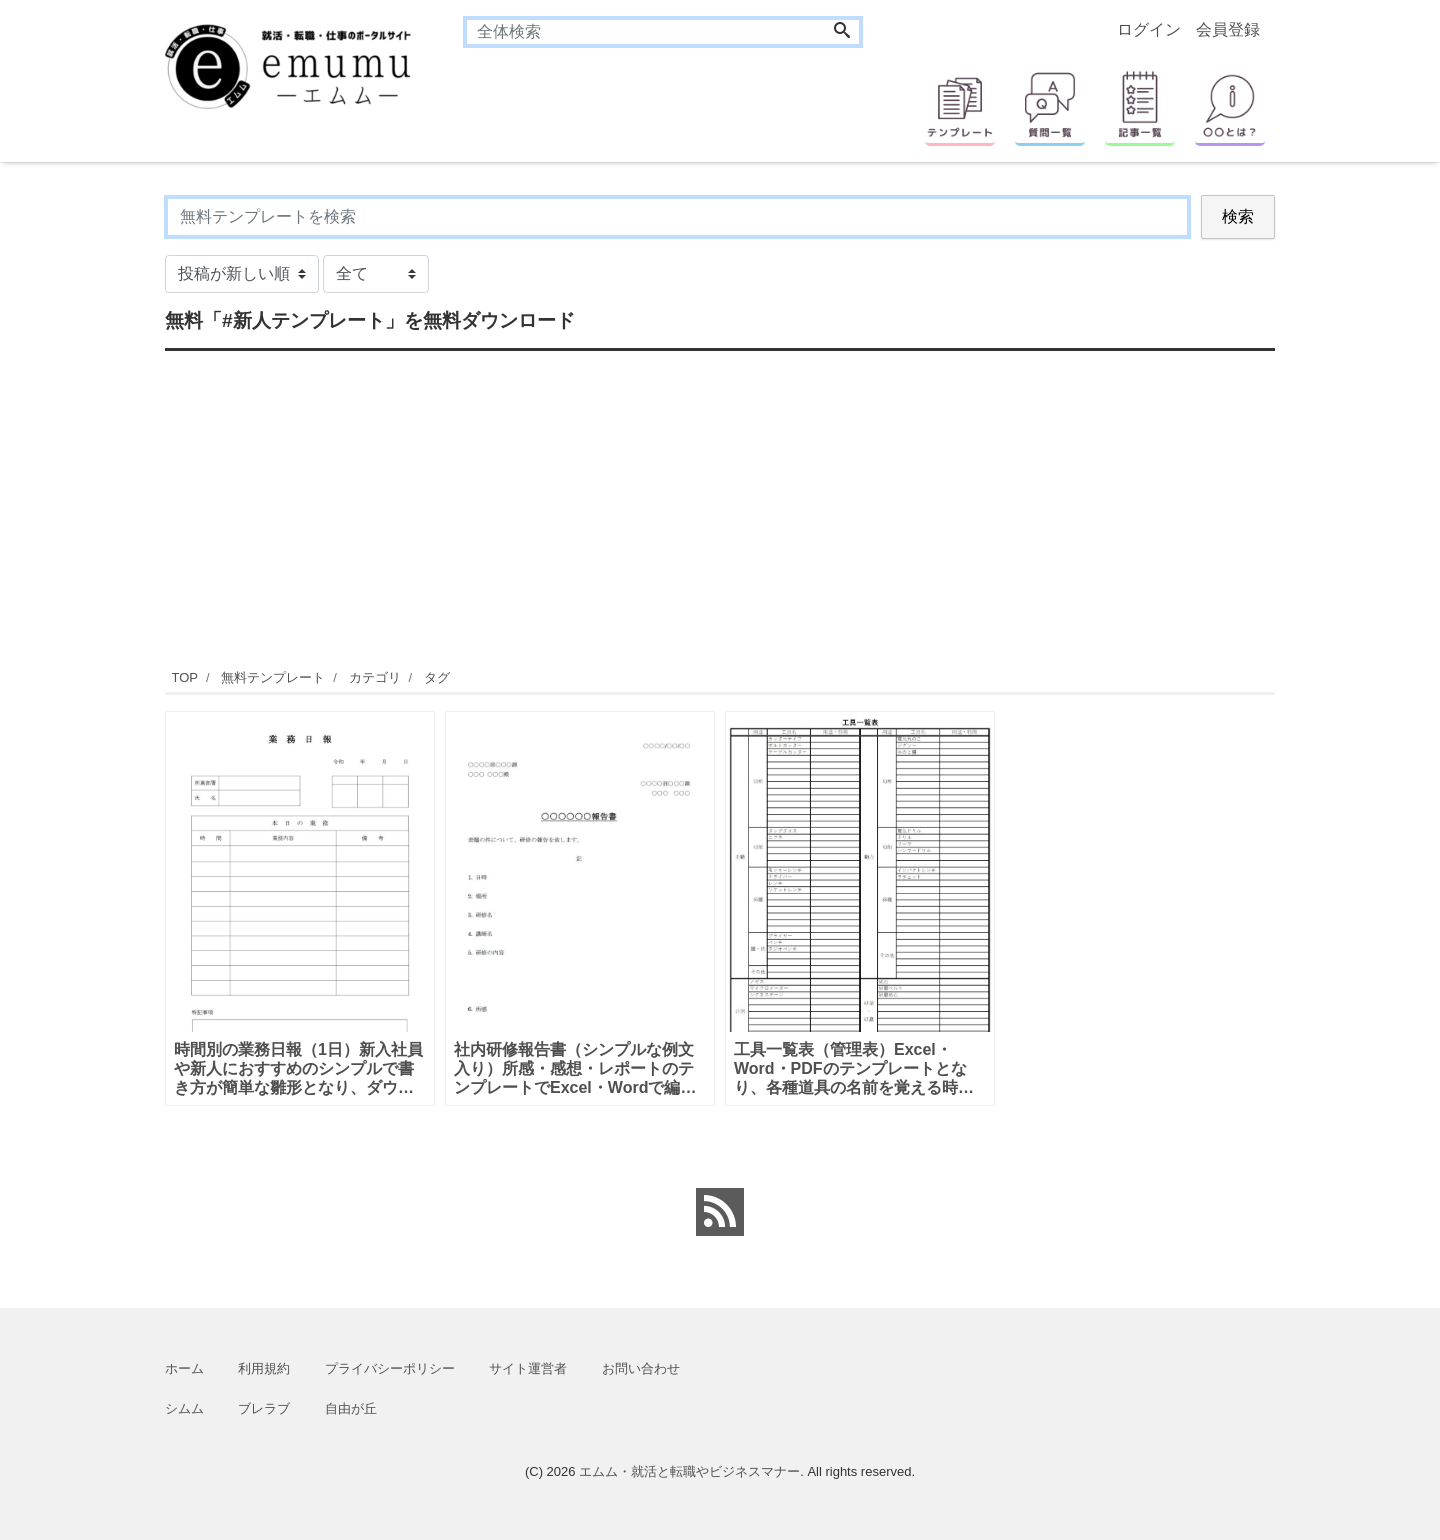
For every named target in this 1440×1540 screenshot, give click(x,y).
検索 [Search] (1238, 216)
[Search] (842, 32)
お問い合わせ (641, 1368)
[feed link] (720, 1212)
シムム (184, 1408)
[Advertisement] (720, 507)
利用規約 (264, 1368)
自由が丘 (351, 1408)
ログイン (1149, 29)
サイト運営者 (528, 1368)
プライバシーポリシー (390, 1368)
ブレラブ (264, 1408)
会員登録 (1228, 29)
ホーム (184, 1368)
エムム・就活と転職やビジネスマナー (689, 1471)
